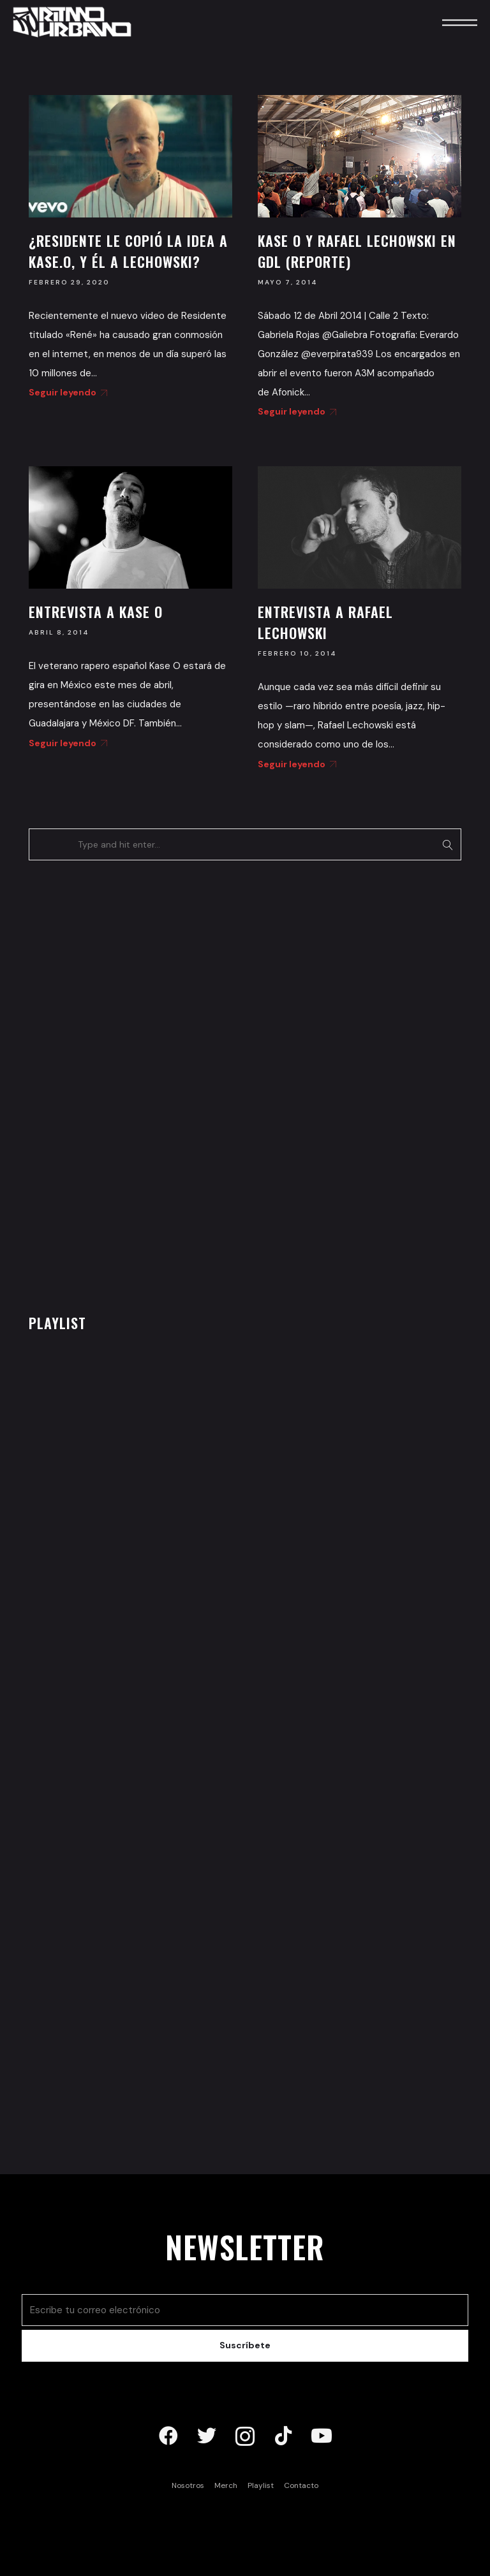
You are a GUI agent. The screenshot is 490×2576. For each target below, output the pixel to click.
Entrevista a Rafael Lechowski (325, 622)
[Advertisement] (124, 1083)
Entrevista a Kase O (96, 611)
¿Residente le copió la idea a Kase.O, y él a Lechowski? (128, 251)
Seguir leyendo (66, 392)
